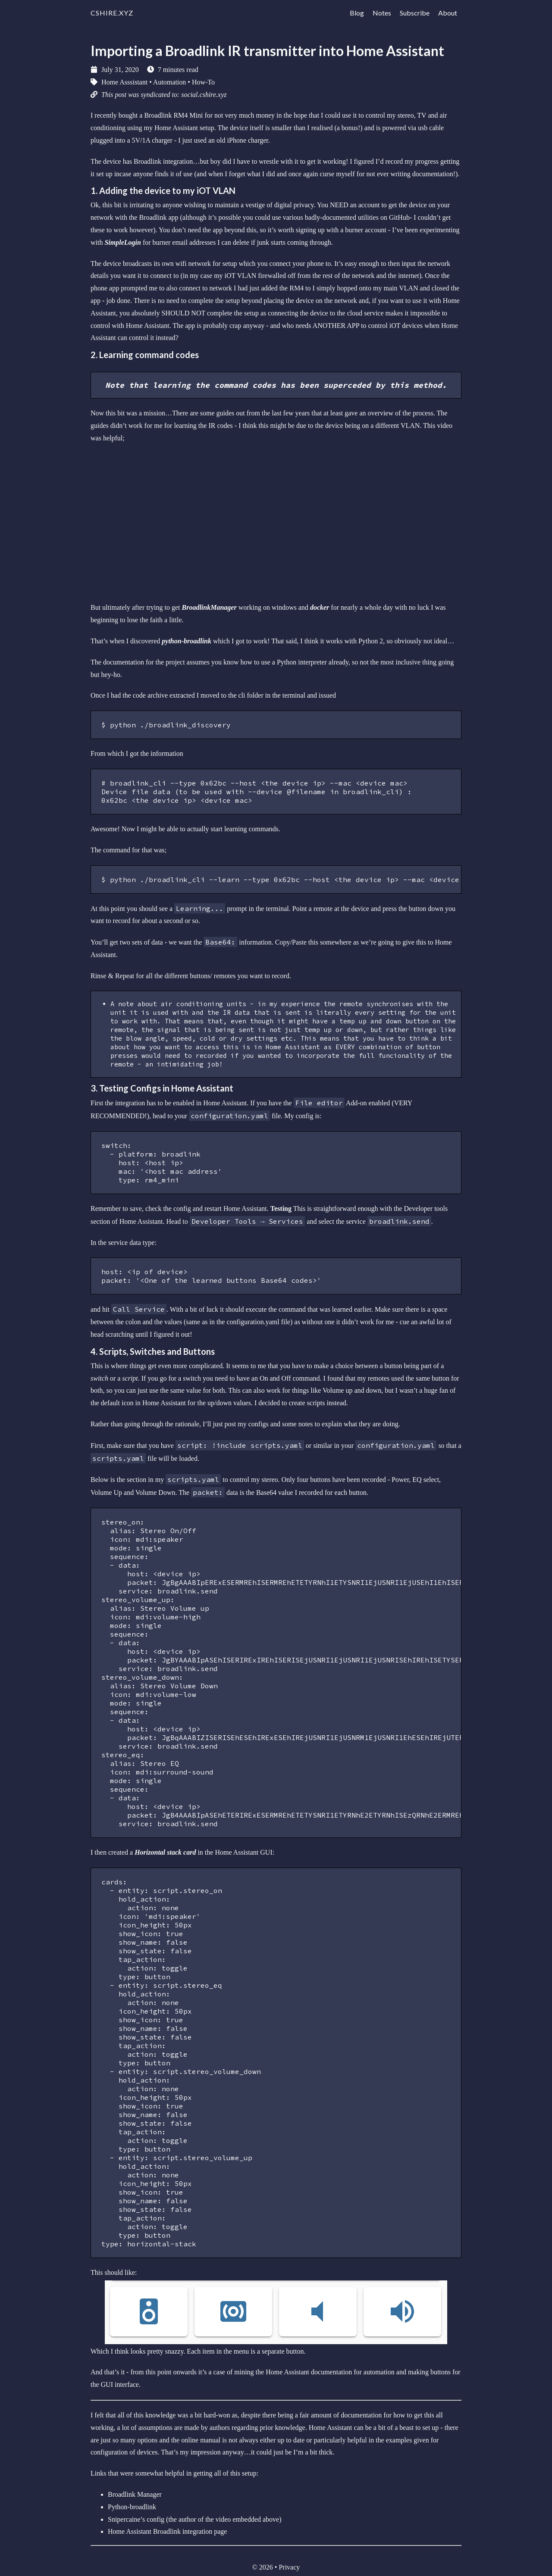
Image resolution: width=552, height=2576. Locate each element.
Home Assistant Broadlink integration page (167, 2531)
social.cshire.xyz (203, 94)
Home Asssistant (124, 82)
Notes (382, 13)
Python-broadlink (132, 2507)
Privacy (289, 2567)
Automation (169, 82)
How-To (203, 82)
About (447, 13)
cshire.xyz (112, 13)
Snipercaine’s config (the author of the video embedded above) (195, 2519)
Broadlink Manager (135, 2494)
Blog (357, 13)
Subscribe (415, 13)
